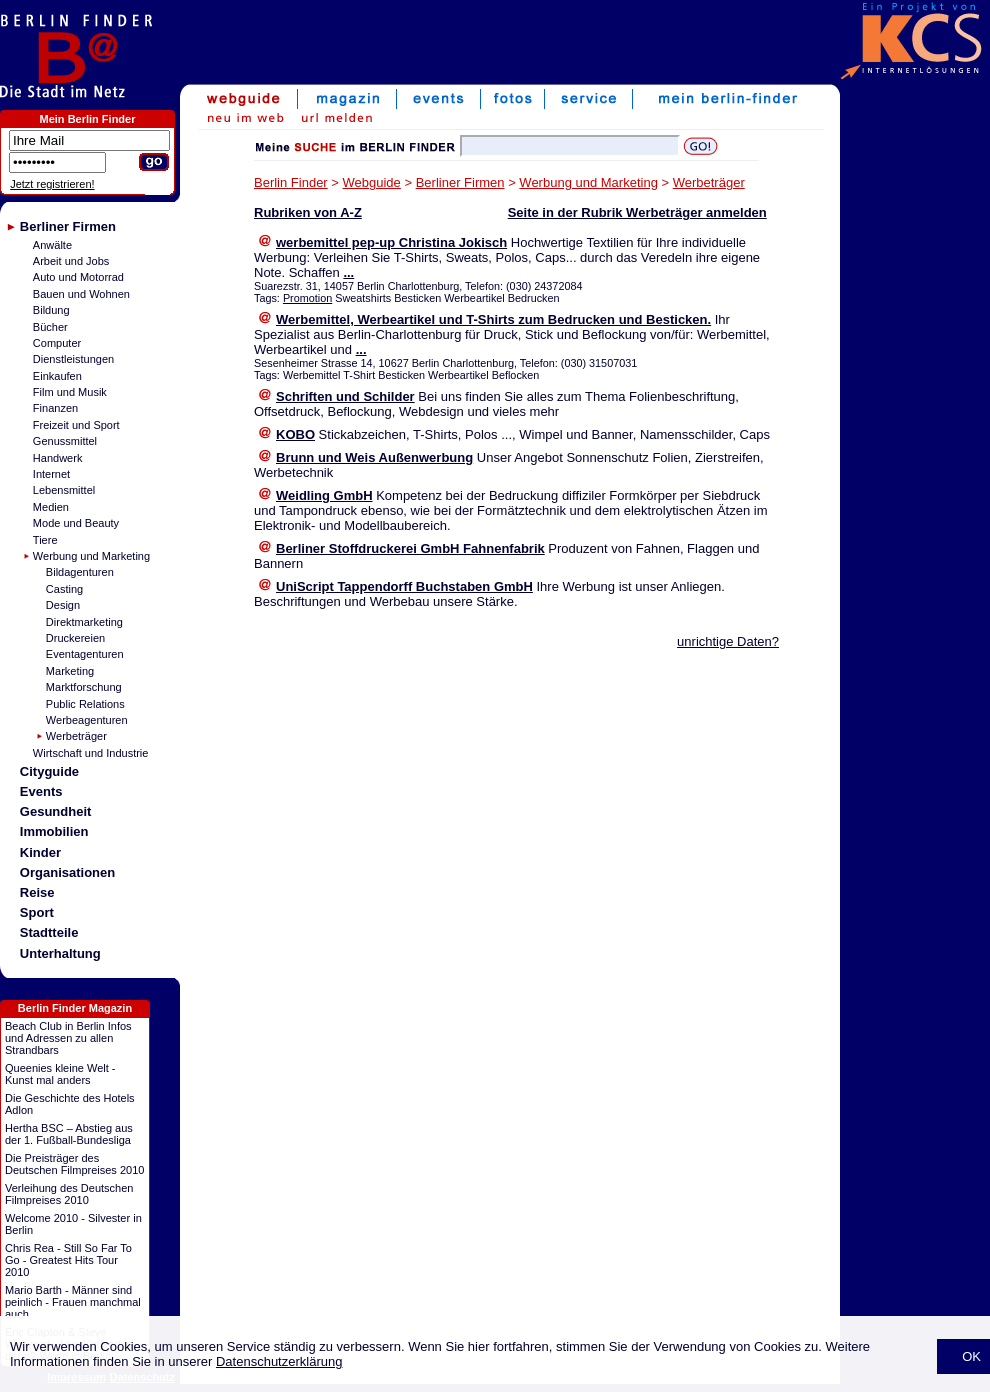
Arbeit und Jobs (71, 261)
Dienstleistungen (73, 359)
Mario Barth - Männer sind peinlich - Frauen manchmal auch (73, 1302)
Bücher (50, 327)
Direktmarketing (84, 622)
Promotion (307, 298)
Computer (57, 343)
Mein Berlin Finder (88, 119)
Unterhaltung (60, 953)
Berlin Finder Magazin (75, 1008)
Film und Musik (70, 392)
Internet (51, 474)
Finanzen (55, 408)
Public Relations (85, 704)
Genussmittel (65, 441)
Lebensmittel (64, 490)
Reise (37, 892)
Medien (51, 507)
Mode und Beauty (76, 523)
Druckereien (75, 638)
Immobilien (54, 831)
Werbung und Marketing (91, 556)
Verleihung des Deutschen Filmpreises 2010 (69, 1194)
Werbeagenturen (87, 720)
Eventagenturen (85, 654)
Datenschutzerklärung (279, 1361)
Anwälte (52, 245)
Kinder (40, 852)
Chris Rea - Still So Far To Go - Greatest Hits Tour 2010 (68, 1260)
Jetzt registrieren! (52, 184)
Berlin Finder (291, 182)
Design (63, 605)
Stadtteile (49, 932)
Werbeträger (76, 736)
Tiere (45, 540)
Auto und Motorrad (78, 277)
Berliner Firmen (68, 226)
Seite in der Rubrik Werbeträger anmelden (637, 212)
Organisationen (67, 872)
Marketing (70, 671)
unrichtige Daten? (728, 641)
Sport (37, 912)
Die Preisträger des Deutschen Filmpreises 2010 (74, 1164)
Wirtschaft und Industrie (91, 753)
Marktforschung (84, 687)
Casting (64, 589)
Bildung (51, 310)
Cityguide (49, 771)
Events (41, 791)
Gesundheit (56, 811)
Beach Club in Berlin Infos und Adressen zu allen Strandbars (68, 1038)
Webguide (372, 182)
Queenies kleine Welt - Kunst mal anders (60, 1074)
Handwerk (58, 458)
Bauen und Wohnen (81, 294)
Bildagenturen (80, 572)
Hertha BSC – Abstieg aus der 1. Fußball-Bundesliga (69, 1134)
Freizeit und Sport (76, 425)
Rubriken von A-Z (308, 212)
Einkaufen (57, 376)
